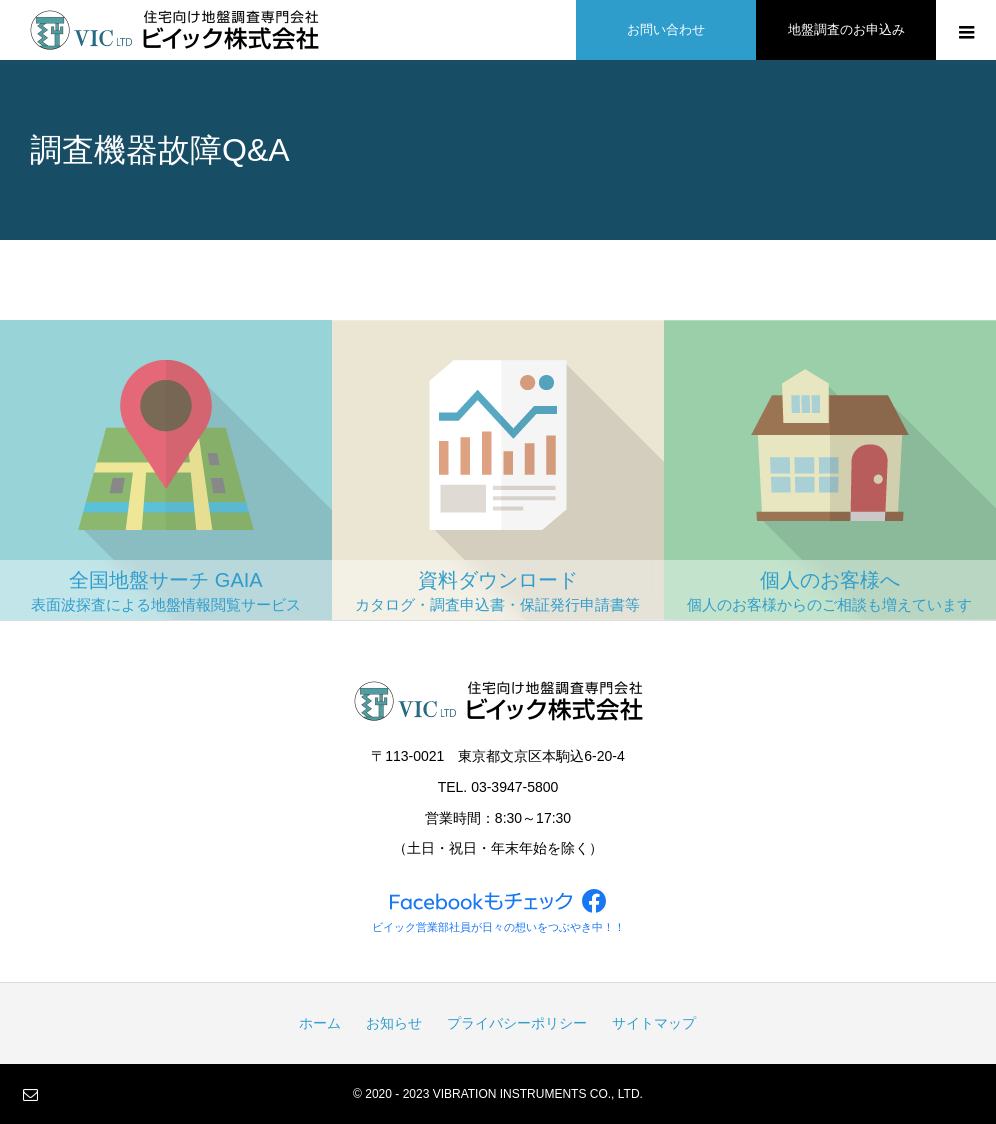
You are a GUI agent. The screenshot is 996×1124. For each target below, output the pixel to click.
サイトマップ (654, 1023)
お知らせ (394, 1023)
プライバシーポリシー (517, 1023)
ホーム (320, 1023)
